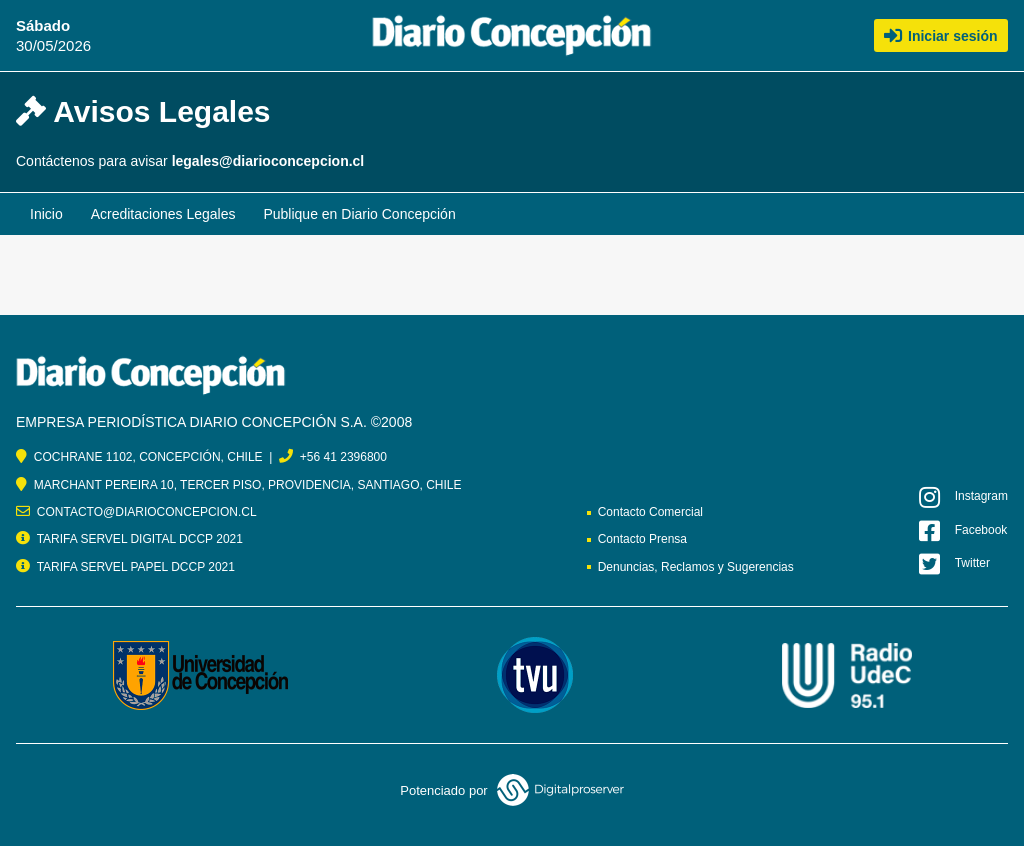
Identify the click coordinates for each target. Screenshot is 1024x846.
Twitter (954, 564)
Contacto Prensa (642, 539)
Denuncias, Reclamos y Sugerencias (696, 567)
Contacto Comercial (650, 512)
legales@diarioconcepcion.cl (268, 161)
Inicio (46, 214)
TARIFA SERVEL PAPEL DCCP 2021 (136, 567)
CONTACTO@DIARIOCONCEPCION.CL (147, 512)
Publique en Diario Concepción (359, 214)
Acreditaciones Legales (163, 214)
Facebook (963, 531)
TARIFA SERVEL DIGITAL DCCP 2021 (140, 539)
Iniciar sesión (940, 35)
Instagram (963, 497)
